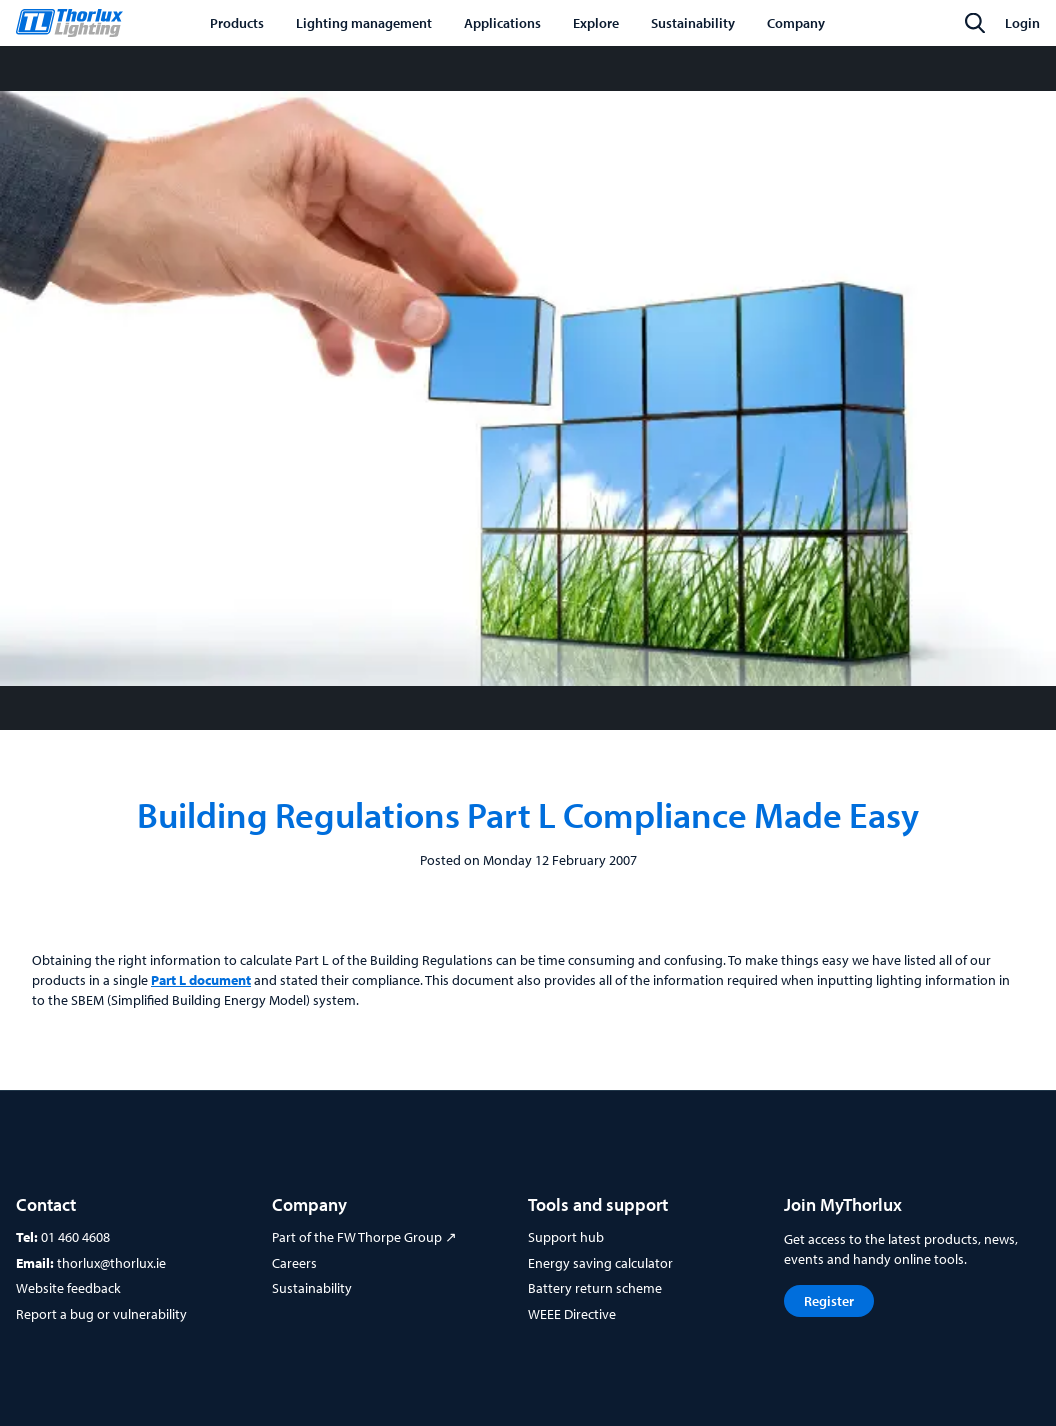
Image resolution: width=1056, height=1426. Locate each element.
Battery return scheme (595, 1288)
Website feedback (68, 1288)
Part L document (201, 980)
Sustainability (312, 1288)
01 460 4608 (75, 1237)
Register (829, 1301)
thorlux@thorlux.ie (111, 1263)
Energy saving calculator (600, 1263)
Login (1022, 23)
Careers (294, 1263)
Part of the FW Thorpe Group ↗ (364, 1237)
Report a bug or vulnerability (101, 1314)
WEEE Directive (572, 1314)
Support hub (566, 1237)
